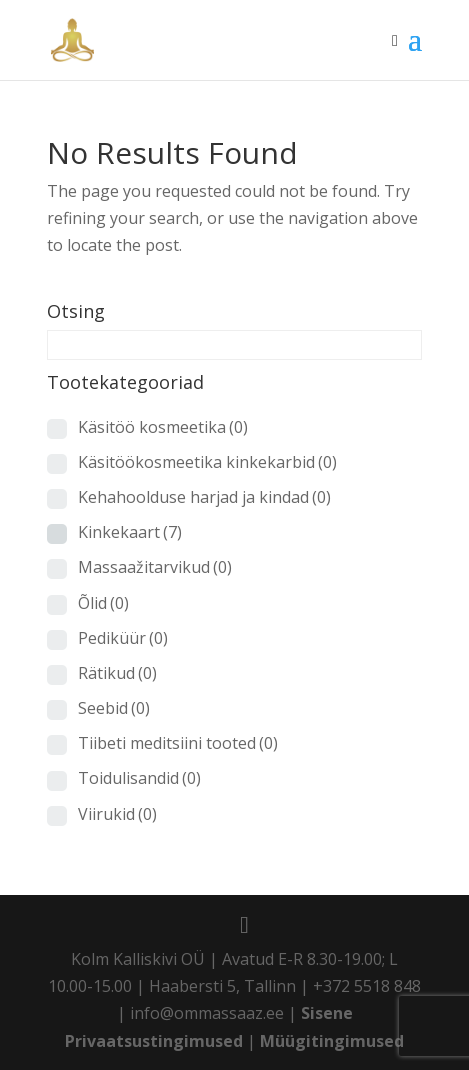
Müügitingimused (332, 1041)
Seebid (114, 708)
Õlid (103, 603)
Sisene (327, 1013)
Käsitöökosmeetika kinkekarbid (207, 462)
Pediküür (123, 638)
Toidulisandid (139, 778)
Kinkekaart (130, 532)
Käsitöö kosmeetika (163, 427)
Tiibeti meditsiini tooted (178, 743)
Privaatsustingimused (154, 1041)
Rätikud (117, 673)
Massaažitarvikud (155, 567)
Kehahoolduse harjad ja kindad (204, 497)
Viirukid (117, 814)
